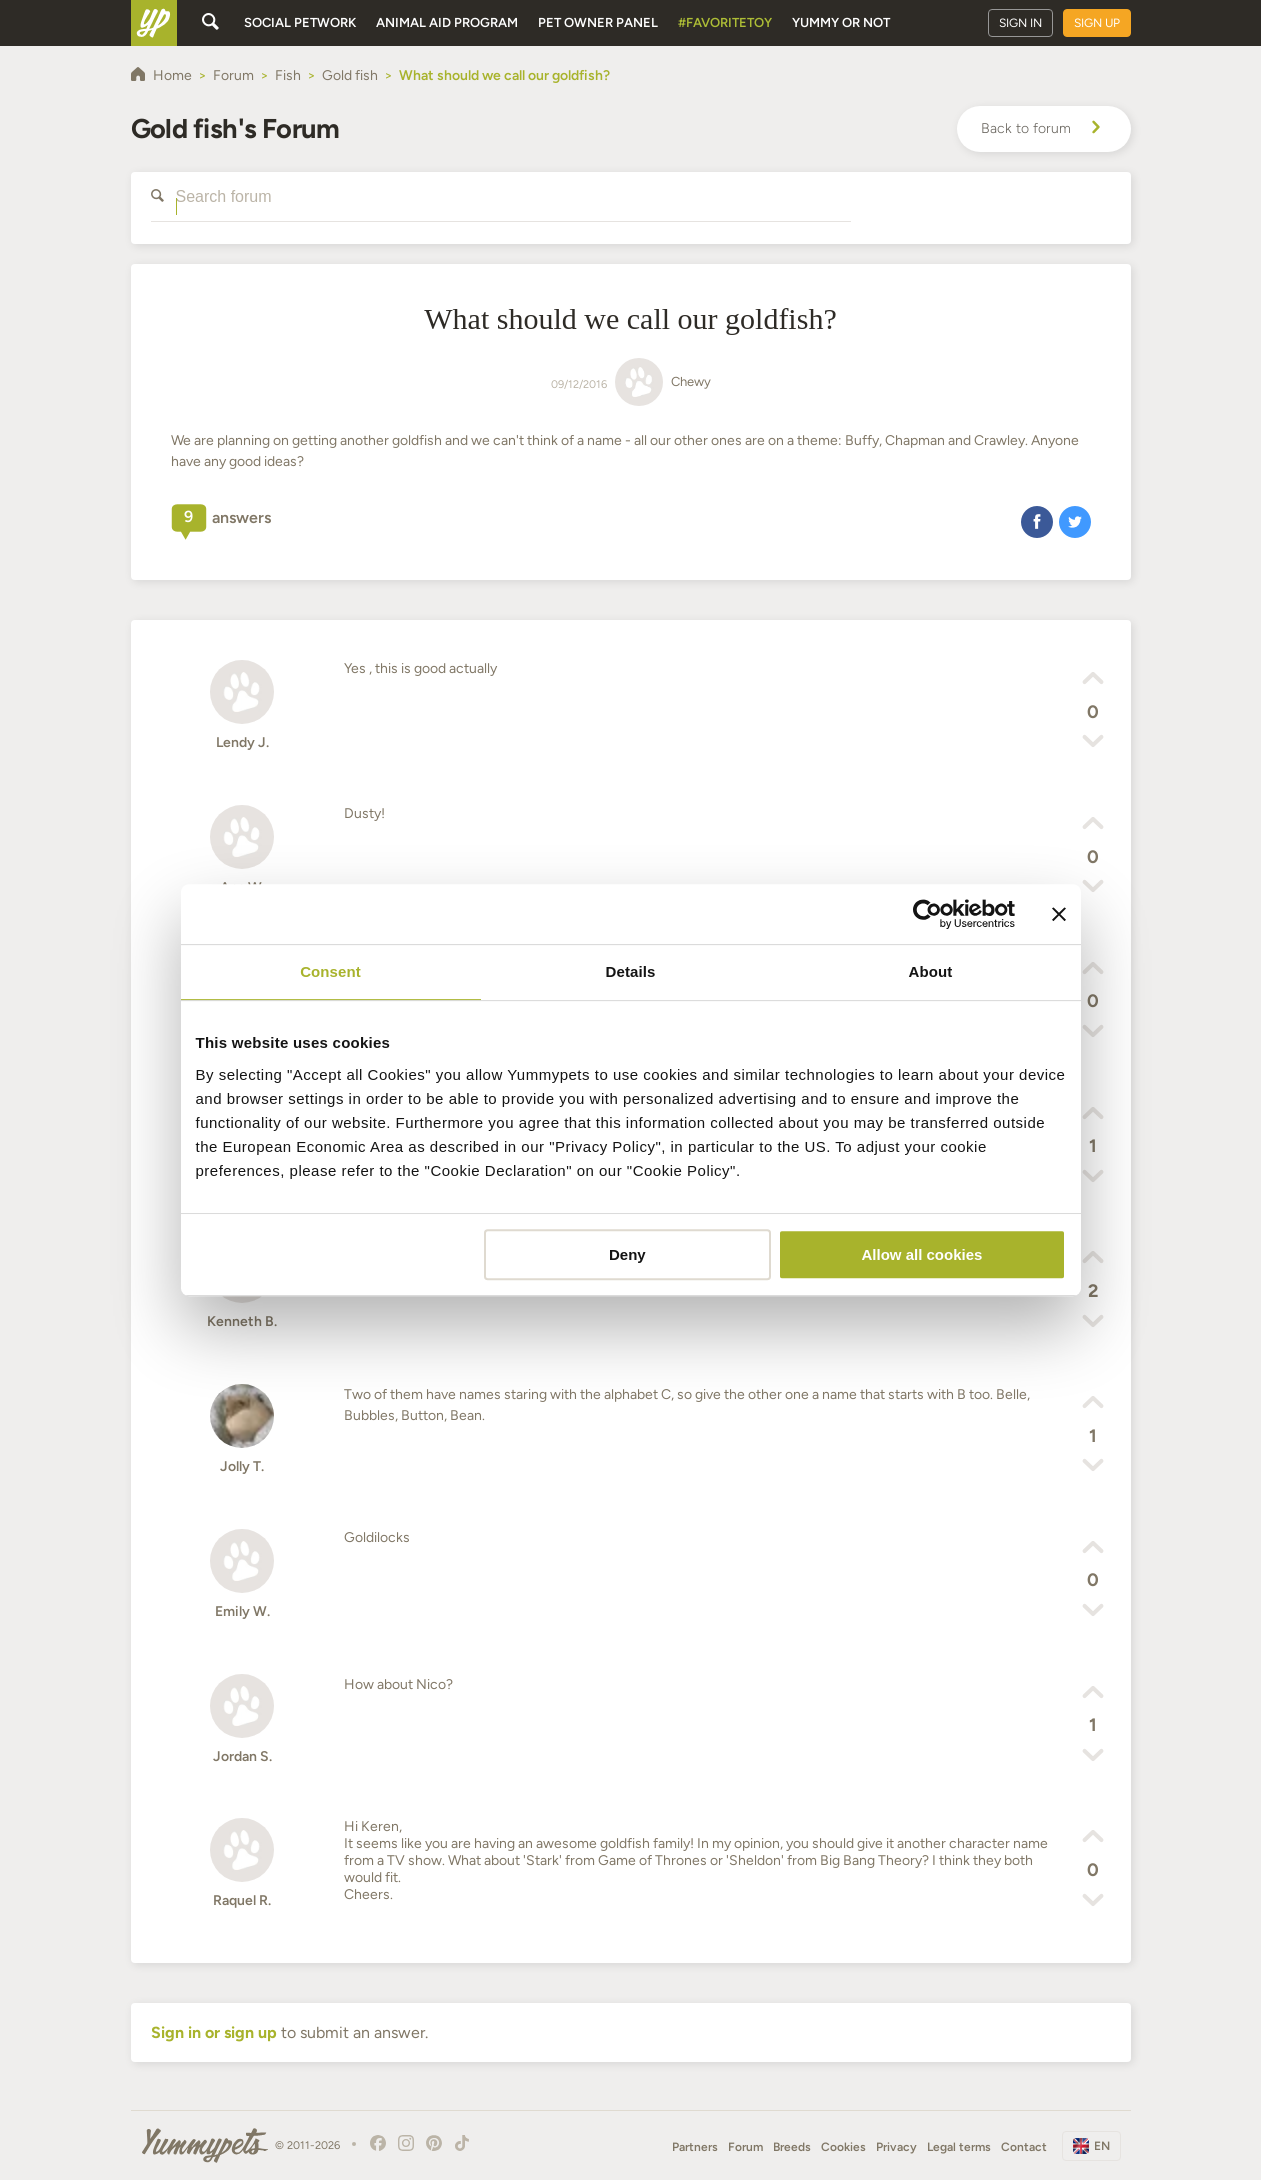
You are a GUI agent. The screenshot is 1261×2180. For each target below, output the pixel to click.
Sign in (1020, 23)
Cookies (843, 2147)
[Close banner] (1059, 914)
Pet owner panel (598, 22)
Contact (1024, 2147)
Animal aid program (447, 22)
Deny (627, 1254)
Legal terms (959, 2147)
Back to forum (1044, 129)
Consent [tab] (330, 971)
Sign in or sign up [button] (214, 2032)
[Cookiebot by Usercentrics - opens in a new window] (927, 914)
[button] (1037, 521)
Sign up (1097, 23)
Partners (695, 2147)
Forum (745, 2147)
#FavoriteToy (725, 22)
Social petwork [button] (300, 22)
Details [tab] (631, 971)
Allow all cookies (922, 1254)
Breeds (792, 2147)
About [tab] (931, 971)
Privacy (896, 2147)
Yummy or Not (841, 22)
